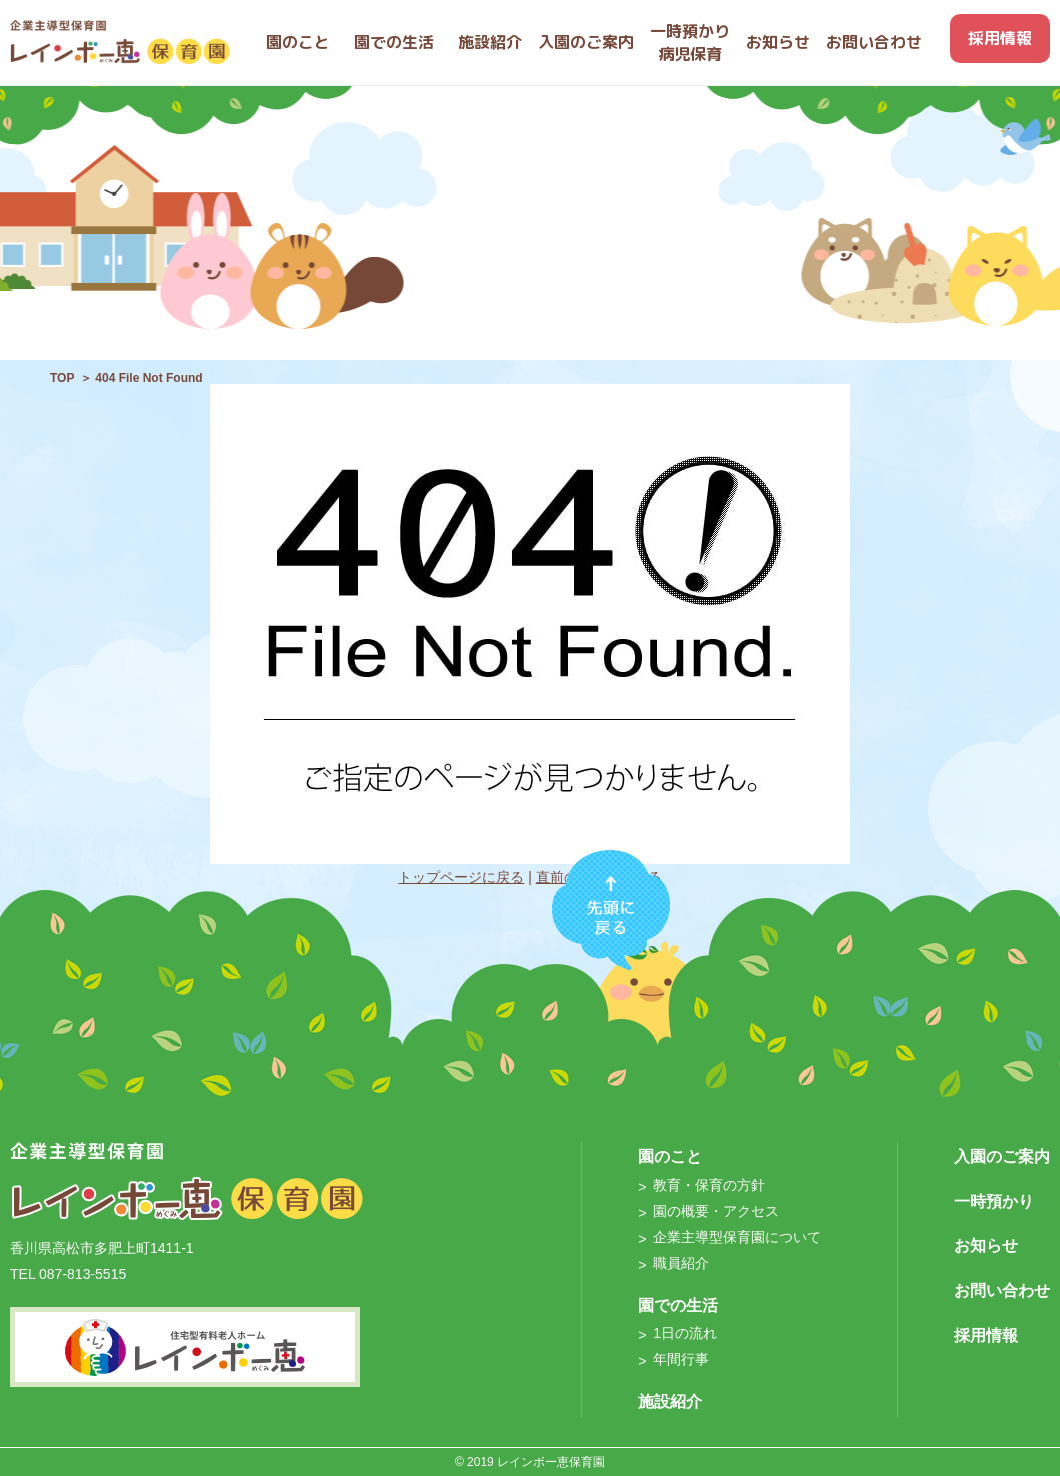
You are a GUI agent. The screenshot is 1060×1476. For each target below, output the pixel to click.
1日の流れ (685, 1333)
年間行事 (681, 1359)
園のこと (670, 1156)
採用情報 (986, 1335)
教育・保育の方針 (709, 1185)
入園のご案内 (1002, 1156)
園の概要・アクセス (716, 1211)
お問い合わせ (1002, 1290)
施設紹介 (670, 1401)
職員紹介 (681, 1263)
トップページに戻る (461, 877)
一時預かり (994, 1201)
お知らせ (986, 1245)
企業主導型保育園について (737, 1237)
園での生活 (678, 1305)
